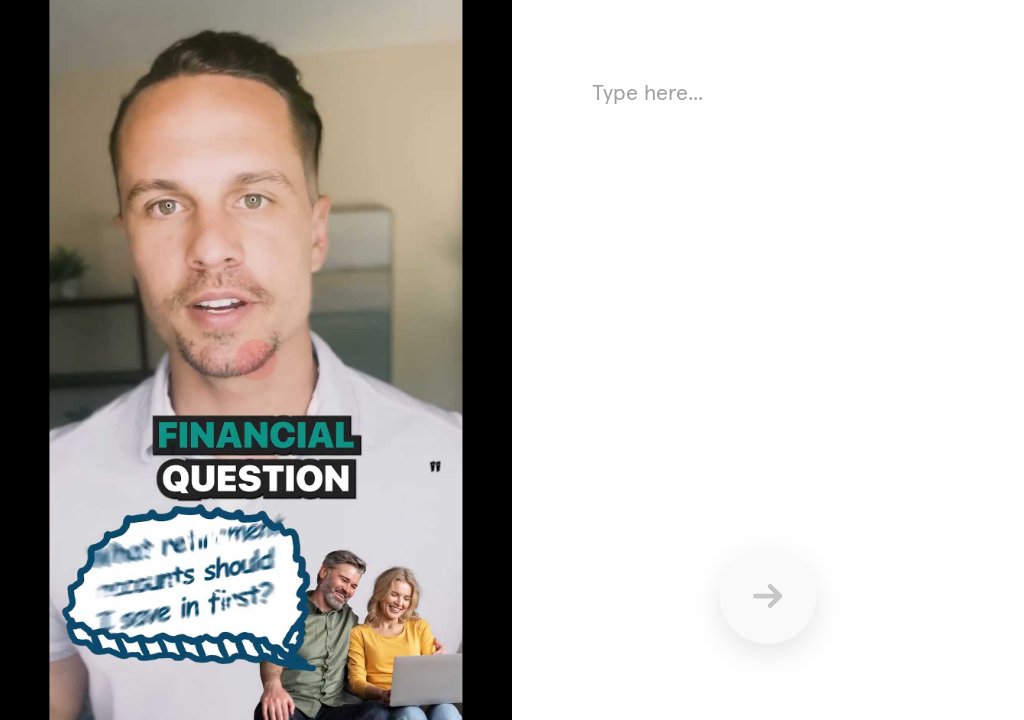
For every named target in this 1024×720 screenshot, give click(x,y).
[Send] (768, 596)
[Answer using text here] (768, 270)
